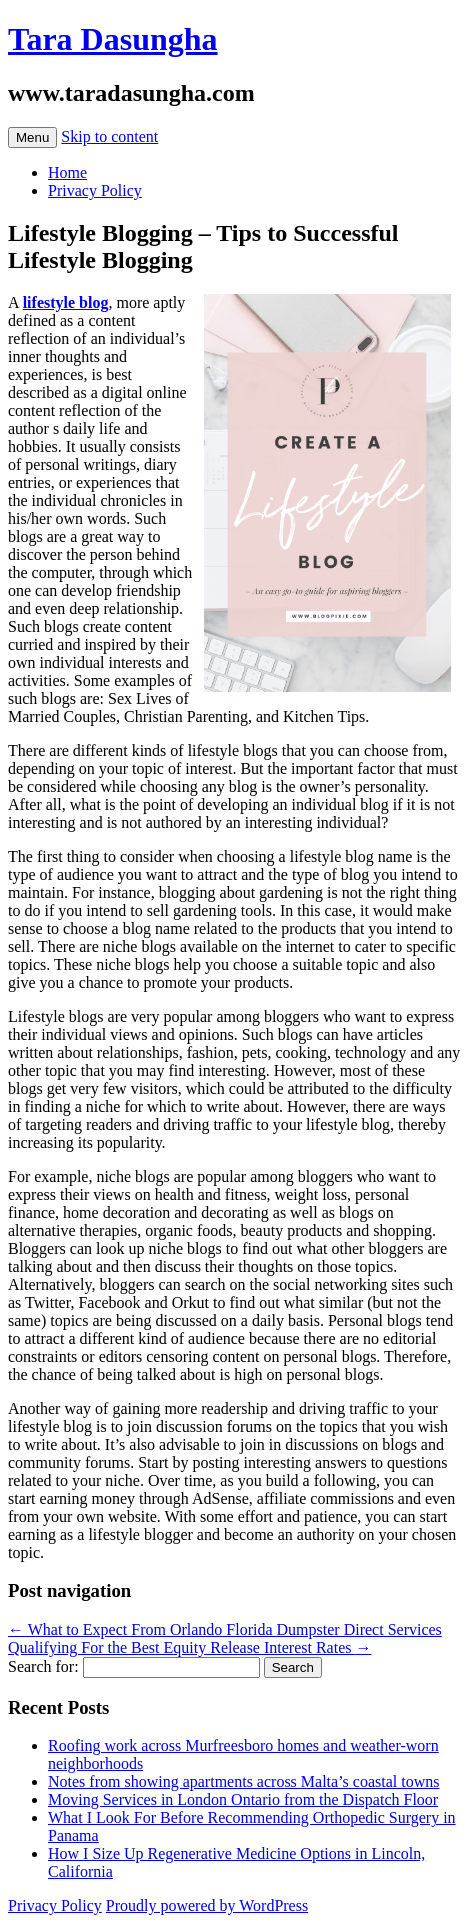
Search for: (43, 1666)
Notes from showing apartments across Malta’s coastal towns (243, 1781)
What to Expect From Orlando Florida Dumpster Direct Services (225, 1629)
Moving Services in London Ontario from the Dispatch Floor (243, 1799)
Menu (32, 137)
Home (67, 172)
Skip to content (109, 136)
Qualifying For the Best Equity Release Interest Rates (189, 1647)
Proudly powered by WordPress (207, 1905)
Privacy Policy (95, 190)
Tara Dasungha (113, 39)
